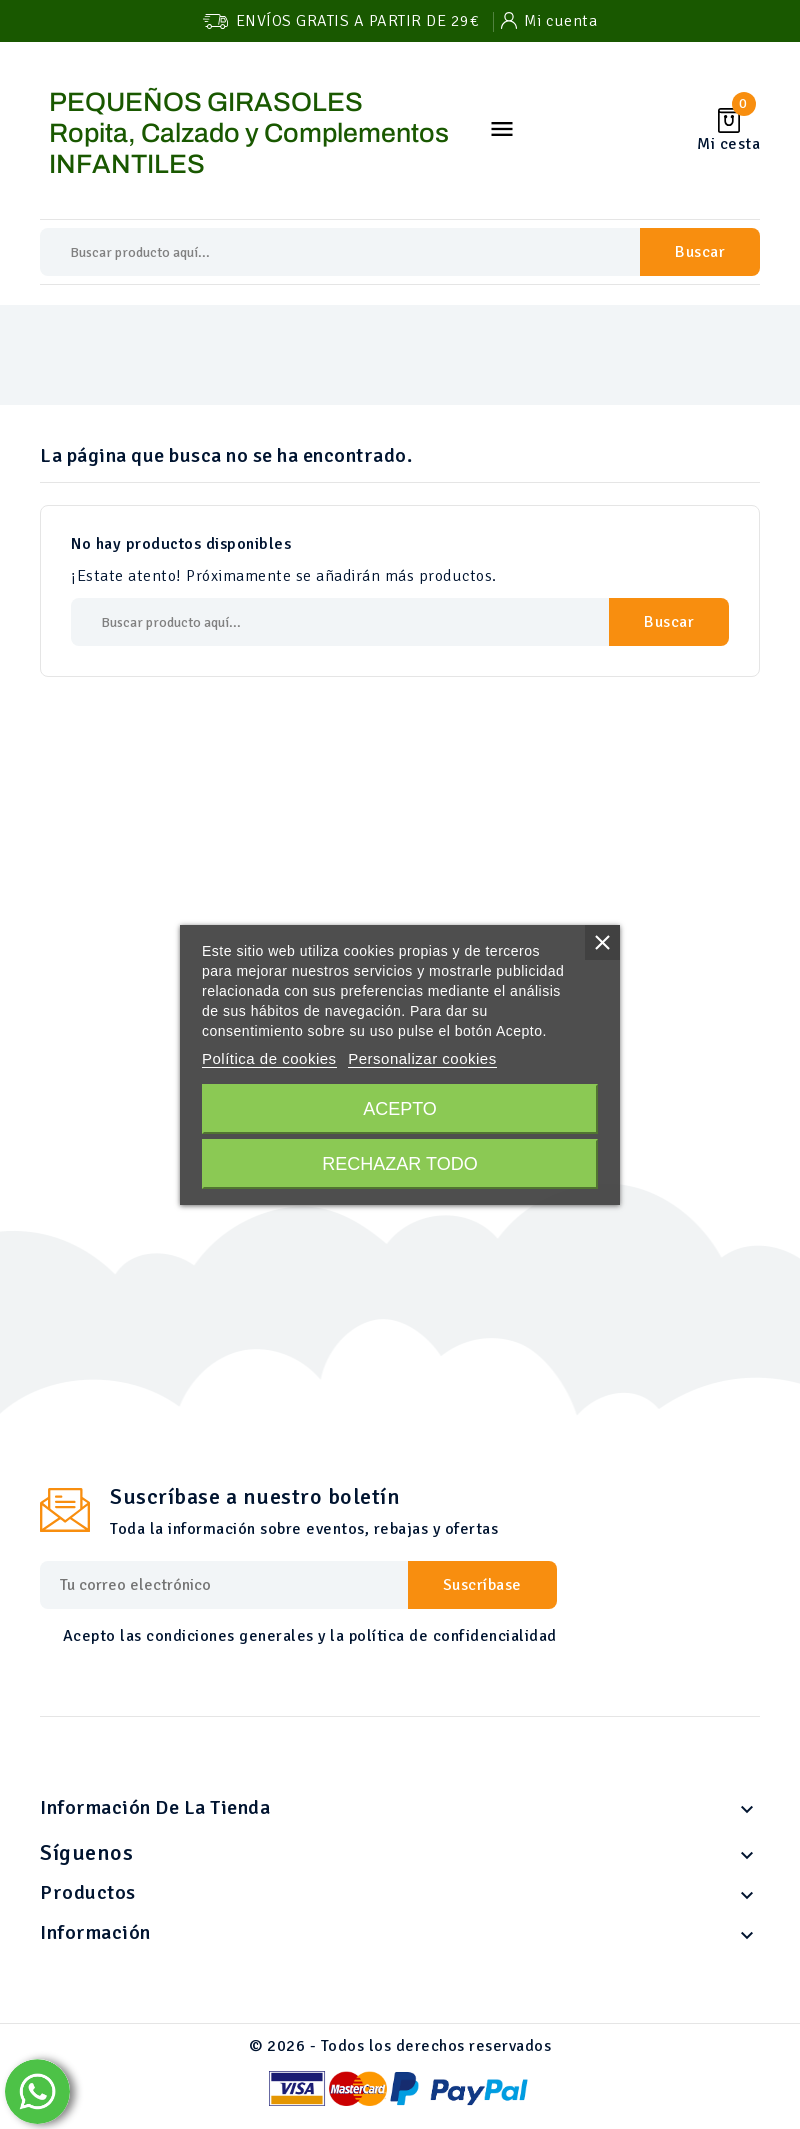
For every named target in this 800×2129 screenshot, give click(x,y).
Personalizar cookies (422, 1058)
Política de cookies (269, 1058)
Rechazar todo (399, 1164)
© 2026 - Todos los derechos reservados (400, 2046)
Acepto (400, 1109)
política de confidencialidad (453, 1636)
